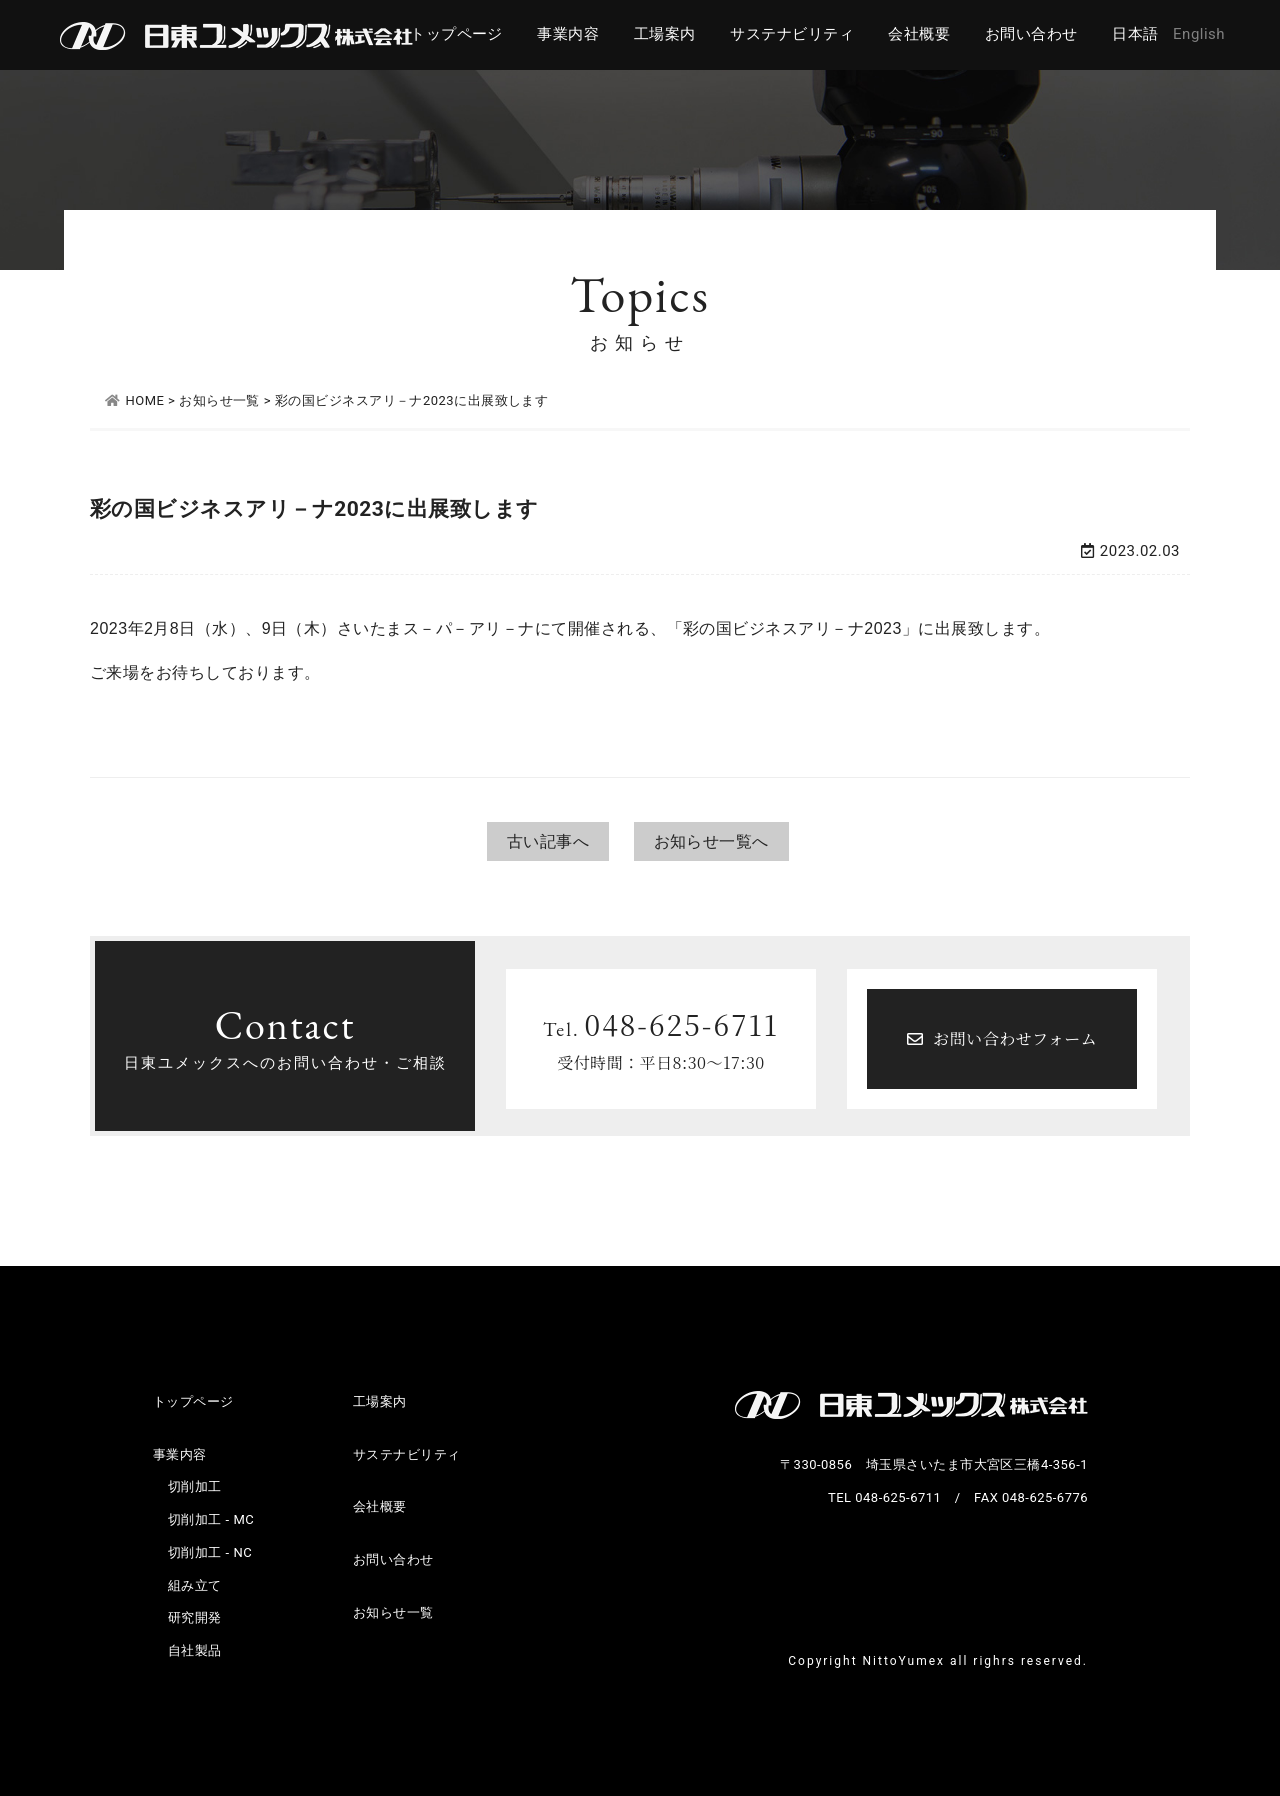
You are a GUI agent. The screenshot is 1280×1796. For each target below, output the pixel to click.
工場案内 (665, 34)
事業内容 (568, 34)
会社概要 (919, 34)
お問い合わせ (1031, 34)
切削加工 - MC (211, 1519)
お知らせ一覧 (393, 1612)
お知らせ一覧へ (711, 841)
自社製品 (195, 1650)
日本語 (1135, 34)
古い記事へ (548, 841)
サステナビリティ (792, 34)
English (1199, 34)
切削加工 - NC (210, 1552)
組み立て (195, 1585)
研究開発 (195, 1617)
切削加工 (195, 1486)
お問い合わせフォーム (1002, 1038)
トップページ (456, 34)
